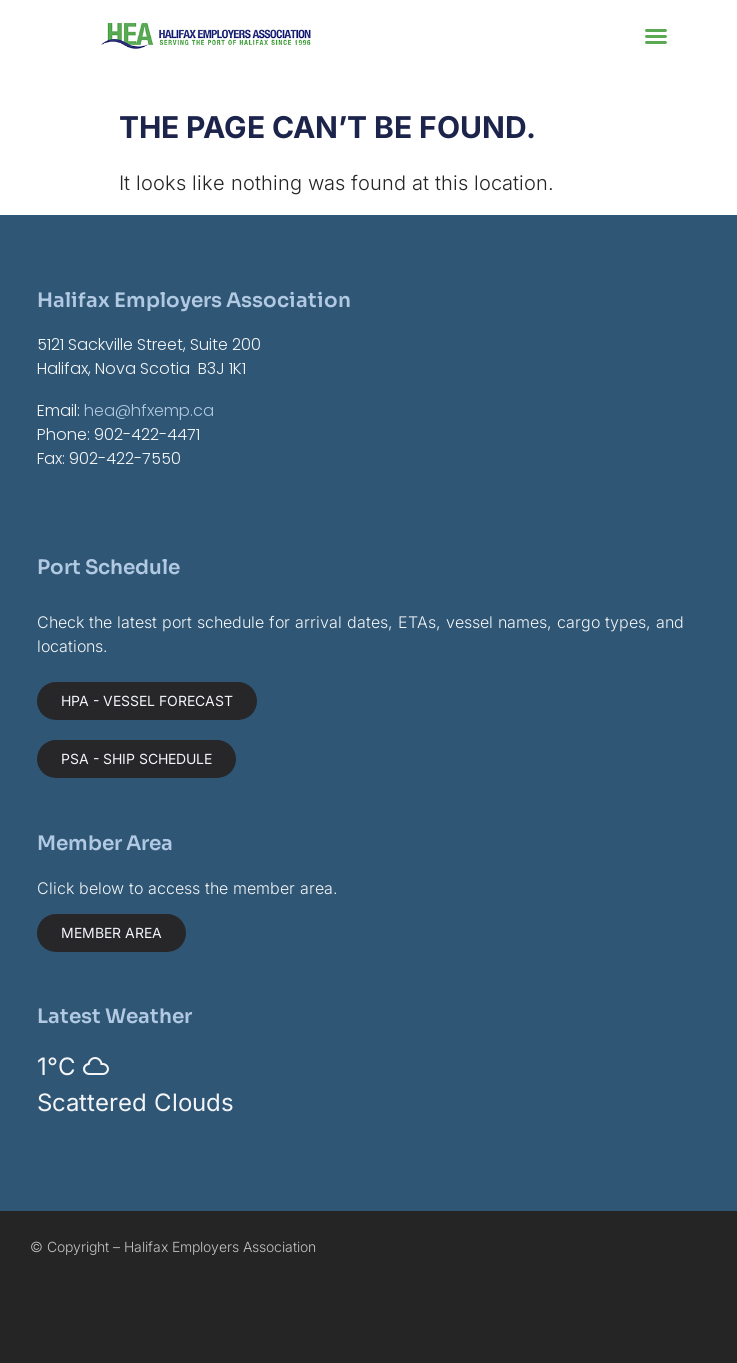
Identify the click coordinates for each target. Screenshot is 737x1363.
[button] (656, 36)
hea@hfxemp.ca (149, 410)
